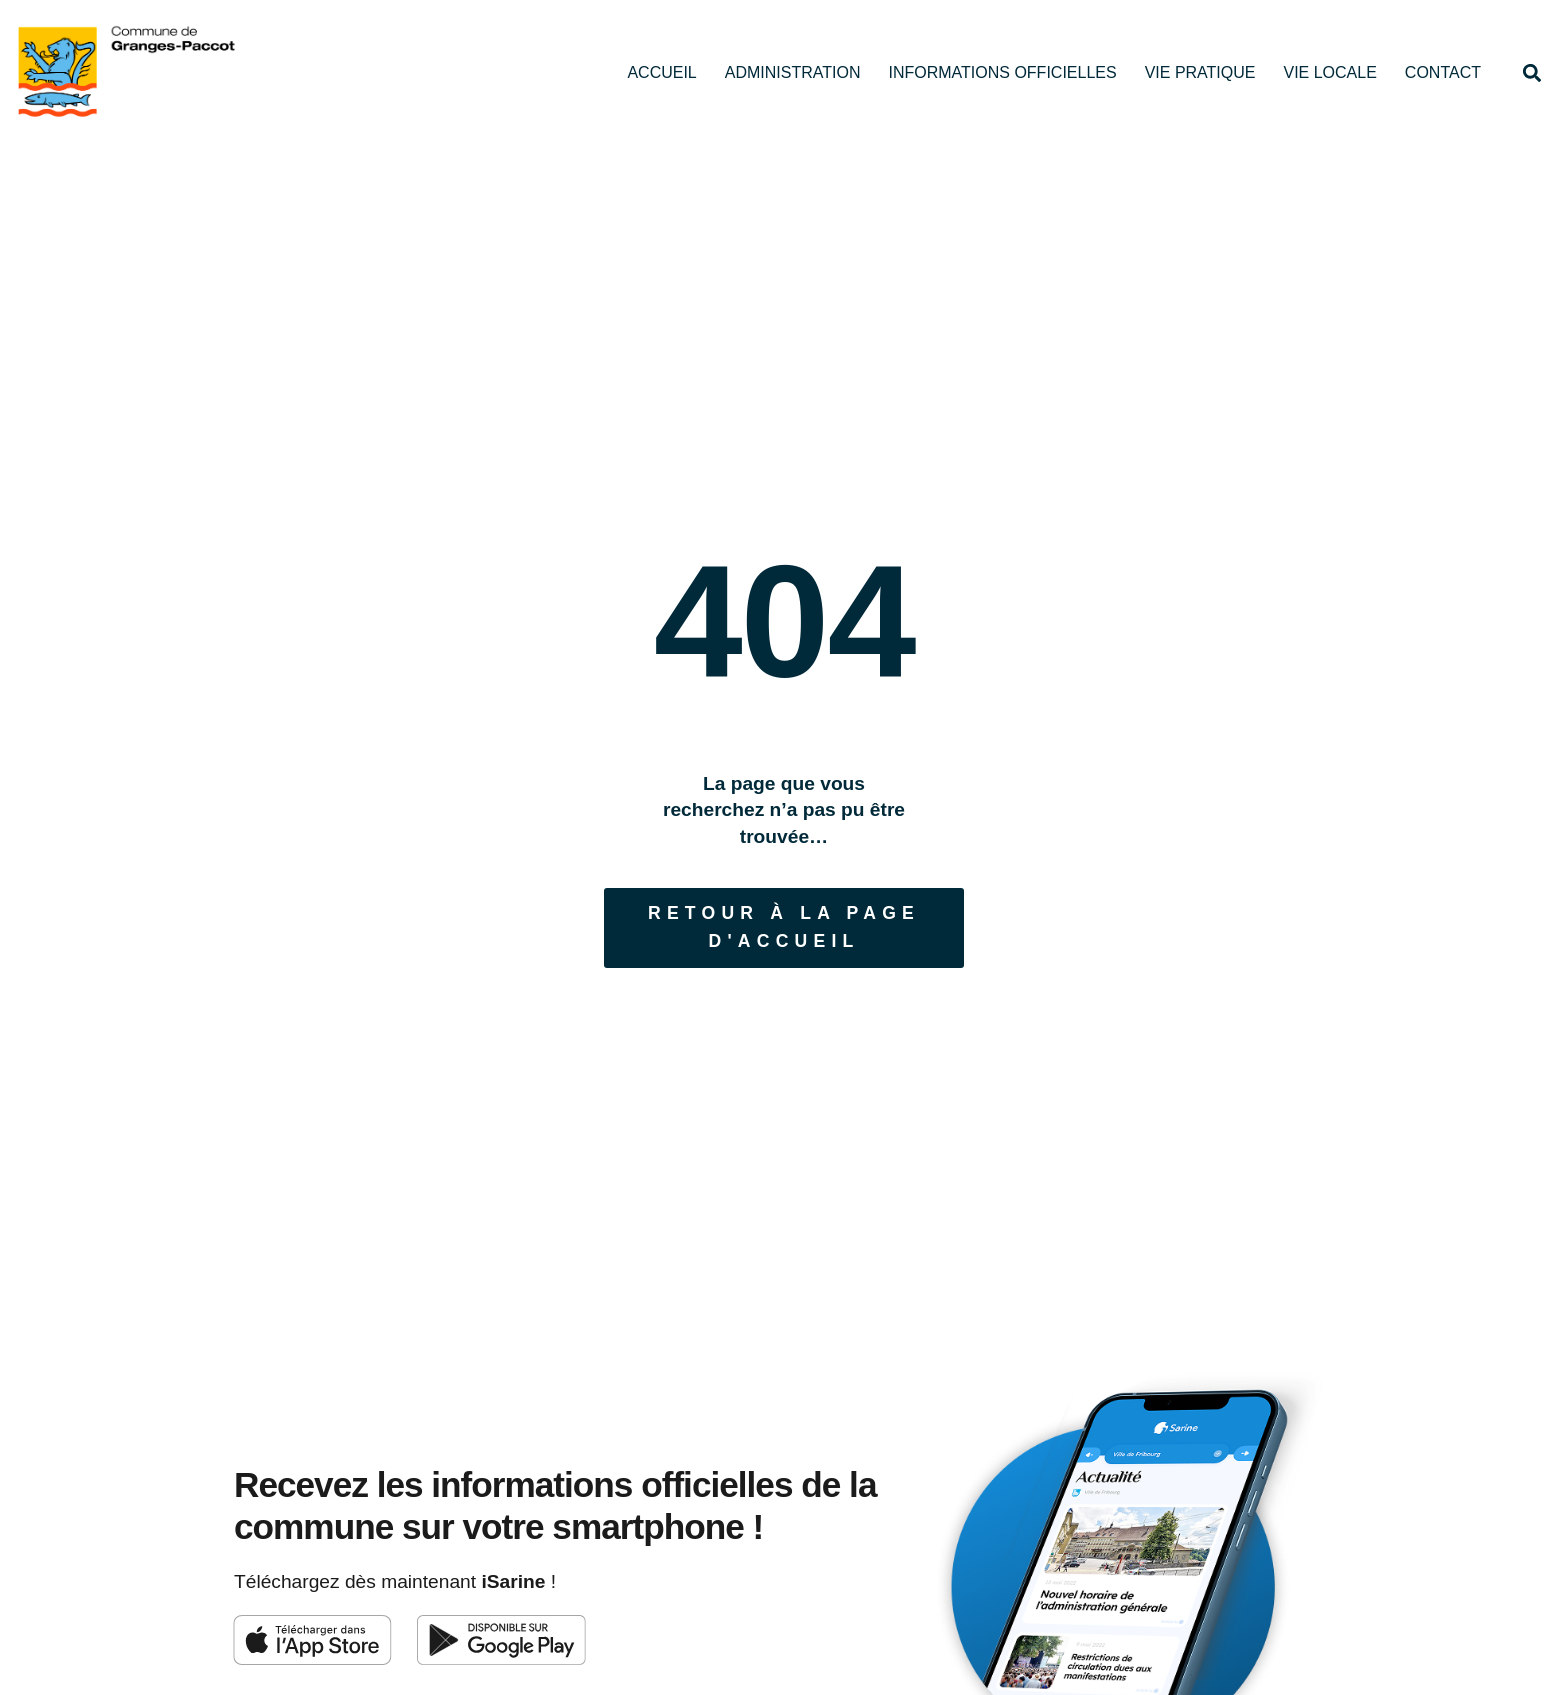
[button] (1531, 72)
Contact (1443, 72)
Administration (793, 72)
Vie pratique (1200, 72)
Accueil (661, 72)
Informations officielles (1002, 72)
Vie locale (1329, 72)
